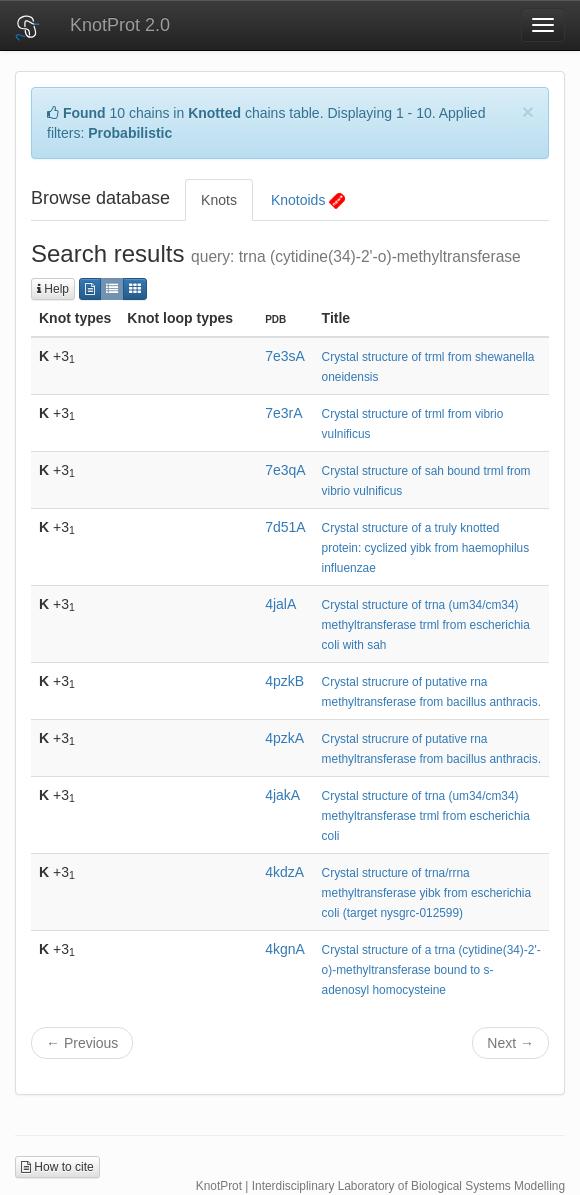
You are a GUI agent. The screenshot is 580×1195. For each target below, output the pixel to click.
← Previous (82, 1043)
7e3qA (285, 470)
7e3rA (283, 413)
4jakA (282, 795)
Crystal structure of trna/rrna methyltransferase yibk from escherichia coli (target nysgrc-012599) (427, 893)
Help (53, 289)
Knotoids (308, 200)
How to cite (57, 1167)
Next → (510, 1043)
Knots (219, 200)
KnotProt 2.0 (120, 25)
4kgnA (285, 949)
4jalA (280, 604)
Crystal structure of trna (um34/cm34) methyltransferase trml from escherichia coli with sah (426, 625)
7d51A (285, 527)
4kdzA (284, 872)
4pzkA (284, 738)
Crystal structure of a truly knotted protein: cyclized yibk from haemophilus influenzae (426, 548)
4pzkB (284, 681)
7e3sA (285, 356)
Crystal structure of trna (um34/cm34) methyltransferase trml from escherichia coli (426, 816)
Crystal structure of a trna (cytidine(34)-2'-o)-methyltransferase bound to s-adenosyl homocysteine (431, 970)
